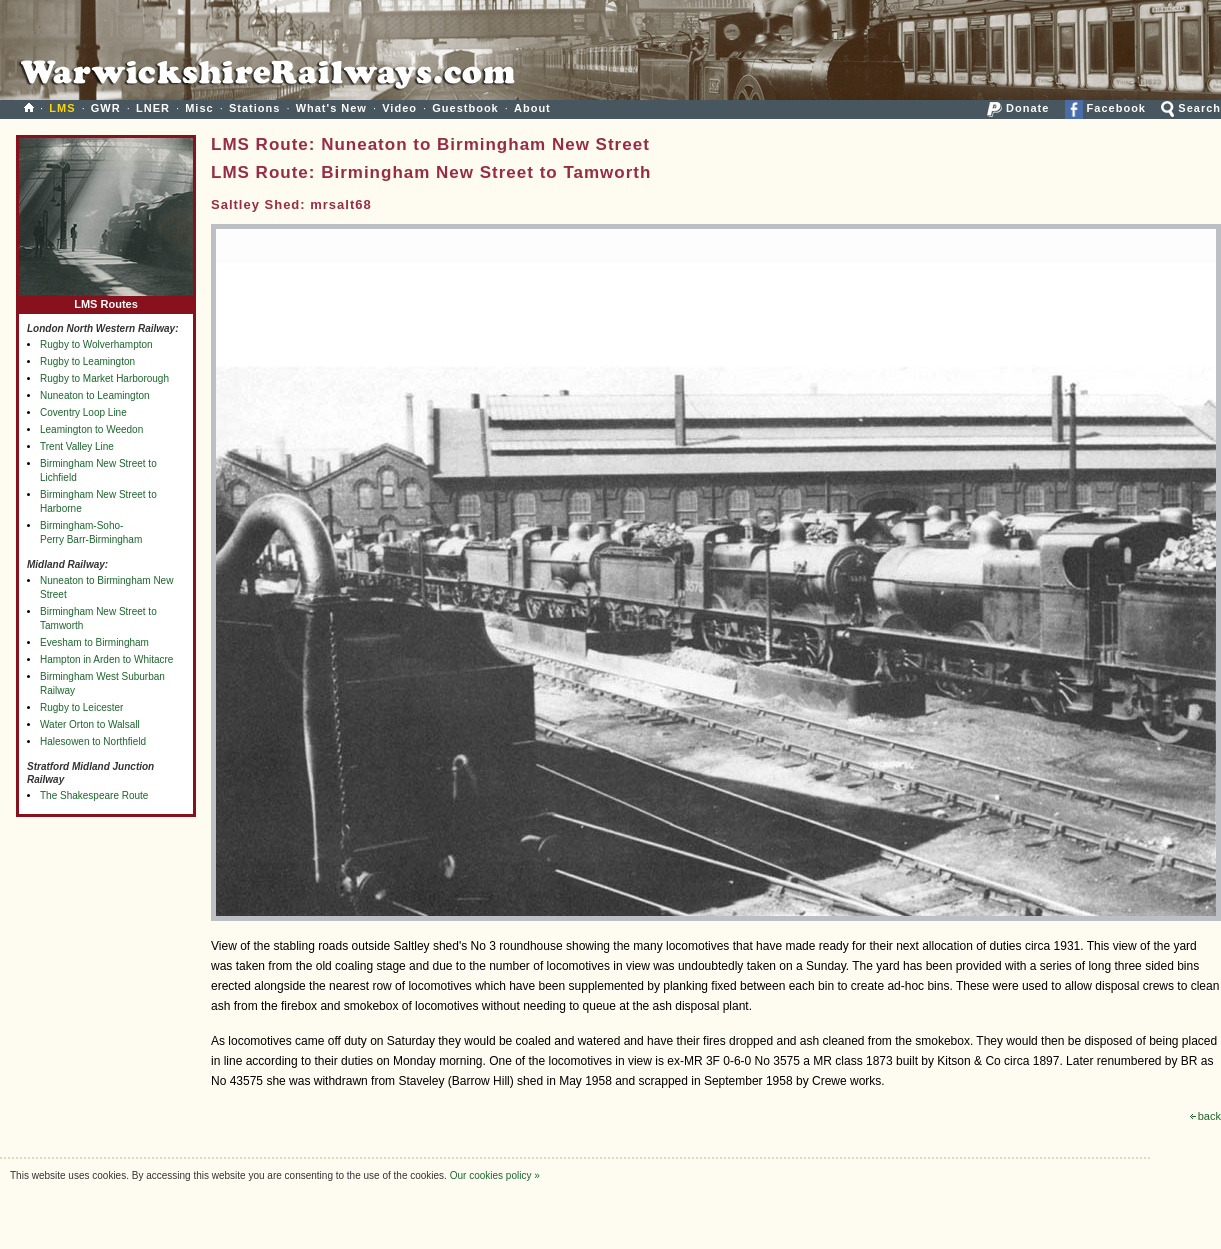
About (532, 108)
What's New (331, 108)
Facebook (1105, 108)
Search (1191, 108)
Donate (1018, 108)
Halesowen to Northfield (93, 741)
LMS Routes (106, 299)
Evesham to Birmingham (94, 642)
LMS (62, 108)
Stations (254, 108)
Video (399, 108)
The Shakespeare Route (94, 795)
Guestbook (465, 108)
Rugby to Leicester (81, 707)
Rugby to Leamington (87, 361)
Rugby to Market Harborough (104, 378)
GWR (106, 108)
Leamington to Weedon (91, 429)
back (1205, 1116)
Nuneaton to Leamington (95, 395)
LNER (153, 108)
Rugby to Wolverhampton (96, 344)
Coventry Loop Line (83, 412)
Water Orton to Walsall (90, 724)
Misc (199, 108)
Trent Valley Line (77, 446)
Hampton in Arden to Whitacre (106, 659)
